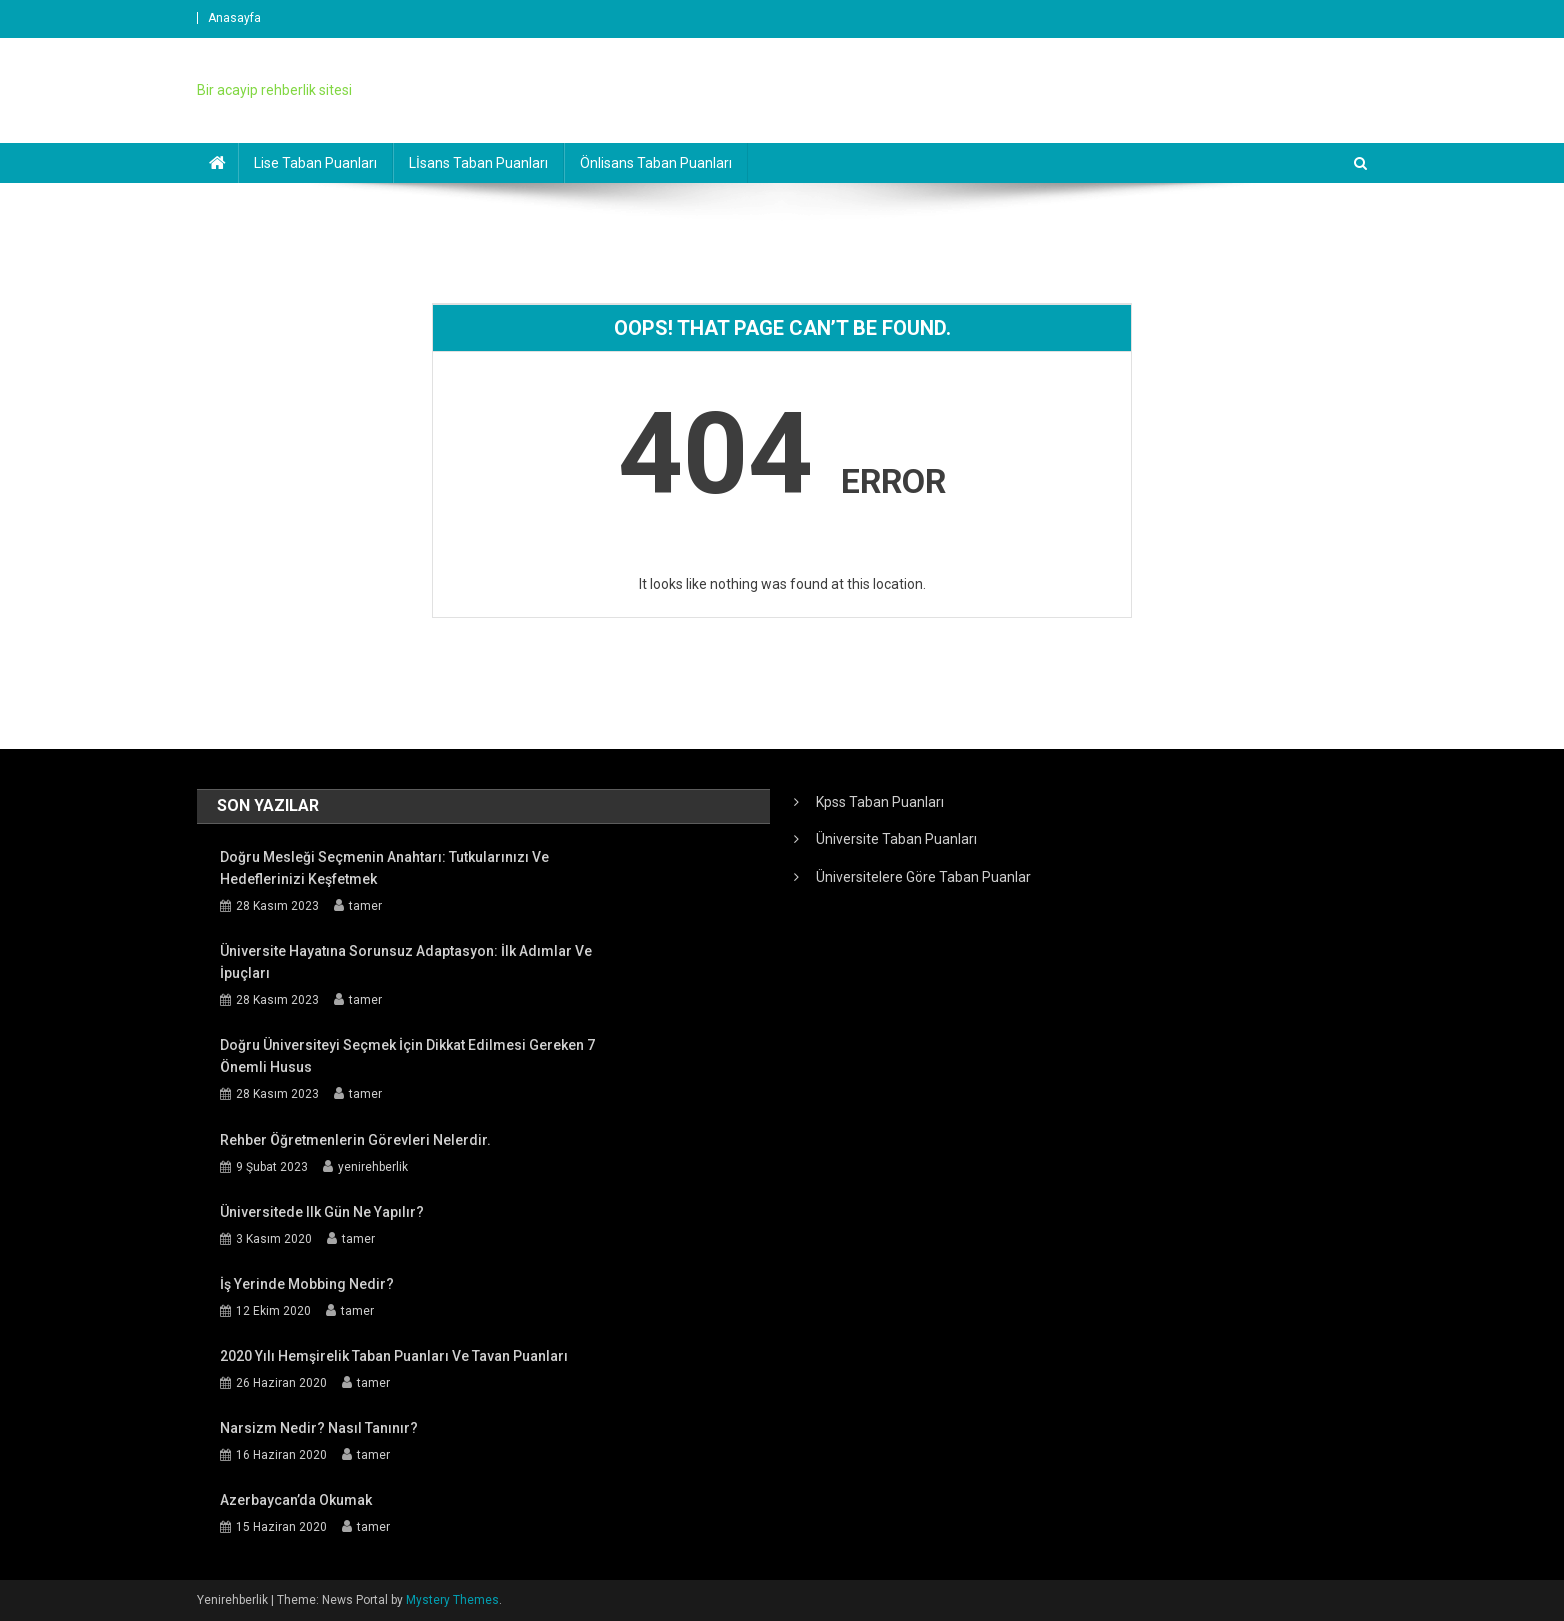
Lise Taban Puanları (315, 163)
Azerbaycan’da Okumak (296, 1500)
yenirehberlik (373, 1167)
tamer (365, 906)
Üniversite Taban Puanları (896, 839)
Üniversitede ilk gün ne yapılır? (322, 1212)
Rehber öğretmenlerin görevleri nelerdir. (355, 1140)
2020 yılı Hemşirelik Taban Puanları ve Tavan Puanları (394, 1356)
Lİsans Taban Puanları (478, 163)
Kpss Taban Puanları (880, 802)
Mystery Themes (452, 1600)
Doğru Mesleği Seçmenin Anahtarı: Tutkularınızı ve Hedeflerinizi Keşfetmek (384, 868)
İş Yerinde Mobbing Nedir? (307, 1284)
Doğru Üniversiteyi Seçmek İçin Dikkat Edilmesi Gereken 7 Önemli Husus (407, 1056)
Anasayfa (234, 18)
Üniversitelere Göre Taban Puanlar (923, 877)
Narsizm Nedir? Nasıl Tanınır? (319, 1428)
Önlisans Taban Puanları (656, 163)
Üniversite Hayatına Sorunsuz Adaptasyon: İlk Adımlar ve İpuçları (406, 962)
